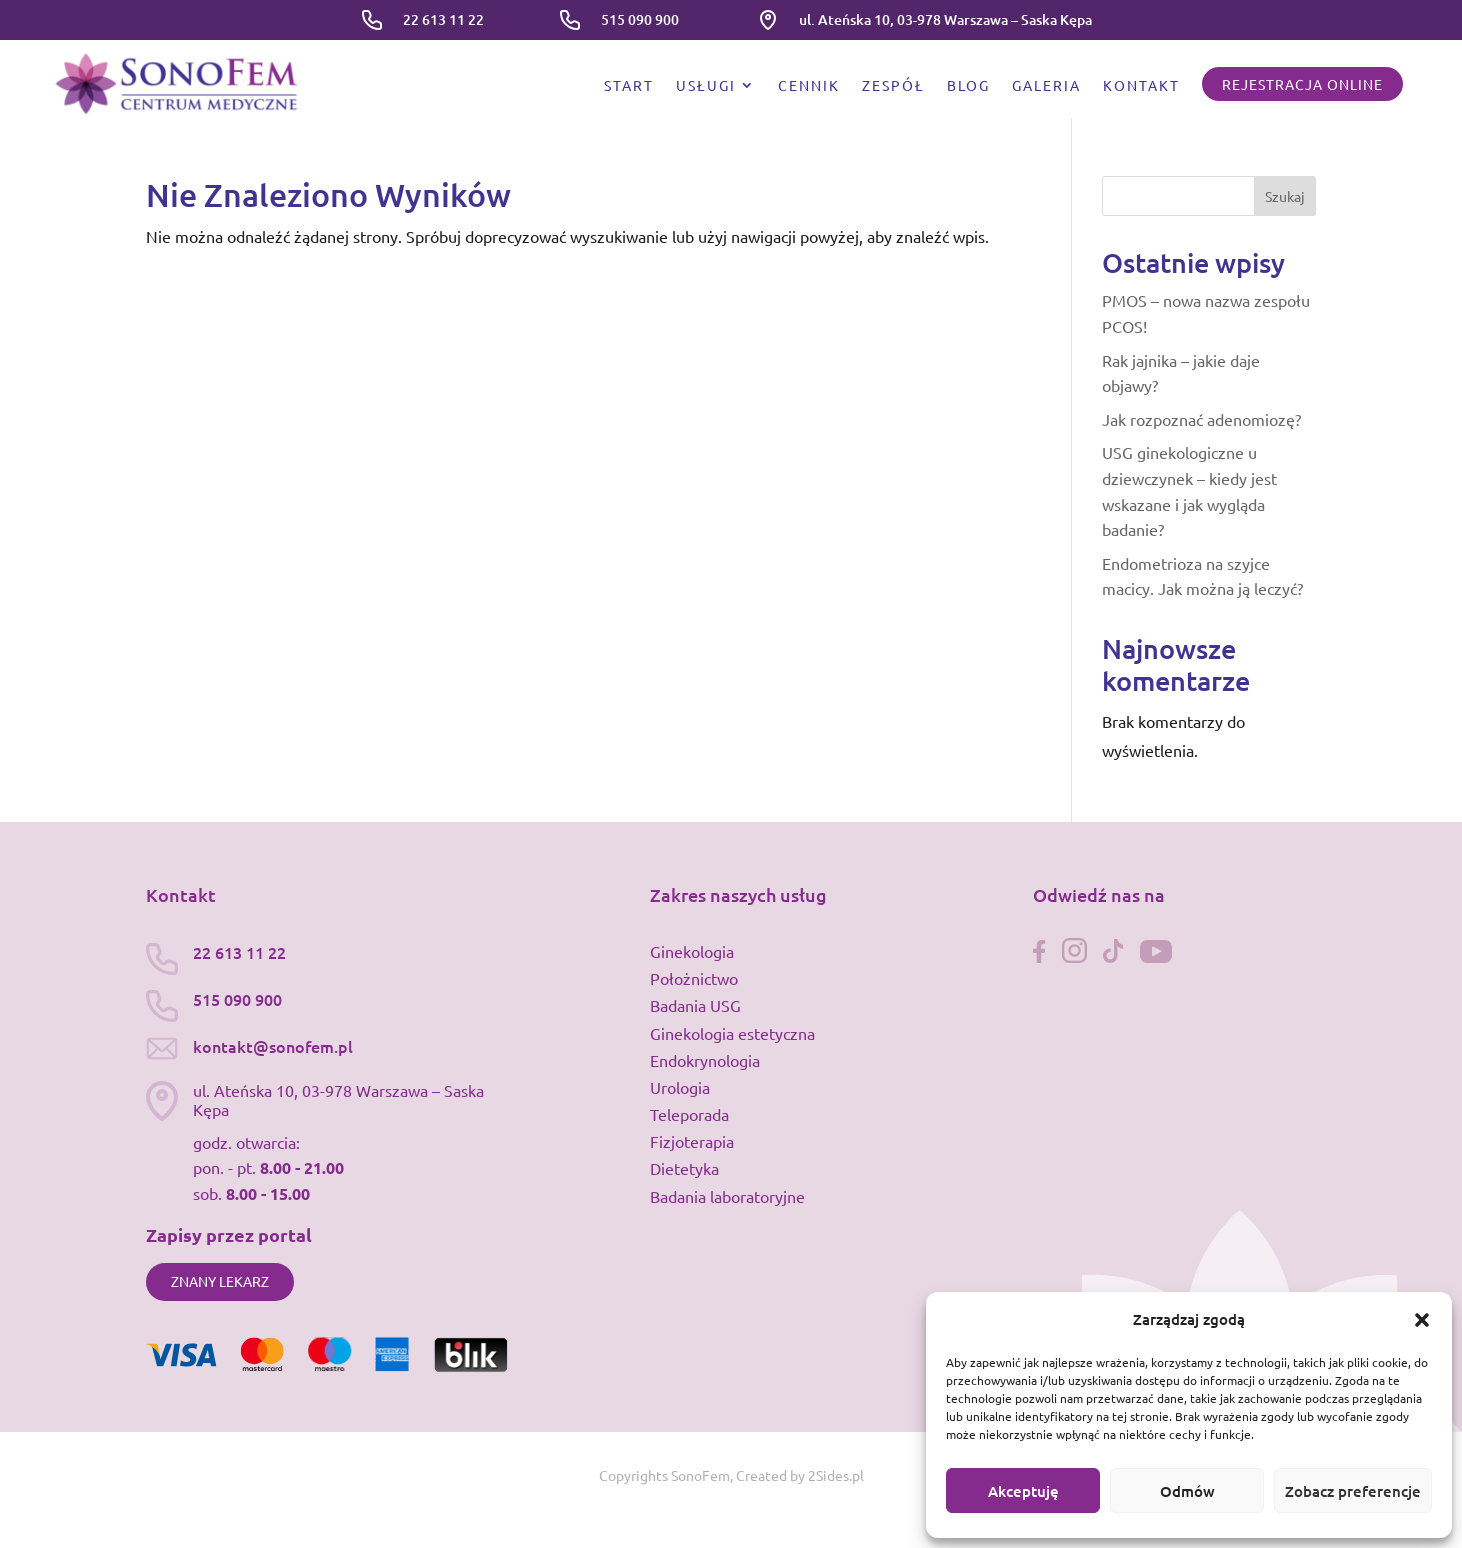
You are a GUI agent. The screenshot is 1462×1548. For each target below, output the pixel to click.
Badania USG (695, 1005)
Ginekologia (692, 951)
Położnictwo (694, 978)
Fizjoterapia (692, 1141)
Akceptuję (1023, 1491)
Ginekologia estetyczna (732, 1033)
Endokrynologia (705, 1060)
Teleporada (689, 1114)
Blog (968, 86)
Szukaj (1285, 196)
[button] (1422, 1320)
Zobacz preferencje (1353, 1491)
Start (629, 86)
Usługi (706, 86)
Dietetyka (684, 1168)
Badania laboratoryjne (727, 1196)
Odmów (1187, 1491)
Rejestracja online (1302, 84)
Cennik (809, 86)
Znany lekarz (220, 1281)
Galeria (1046, 86)
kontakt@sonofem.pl (273, 1046)
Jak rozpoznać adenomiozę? (1201, 419)
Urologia (680, 1087)
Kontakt (1141, 86)
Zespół (893, 86)
